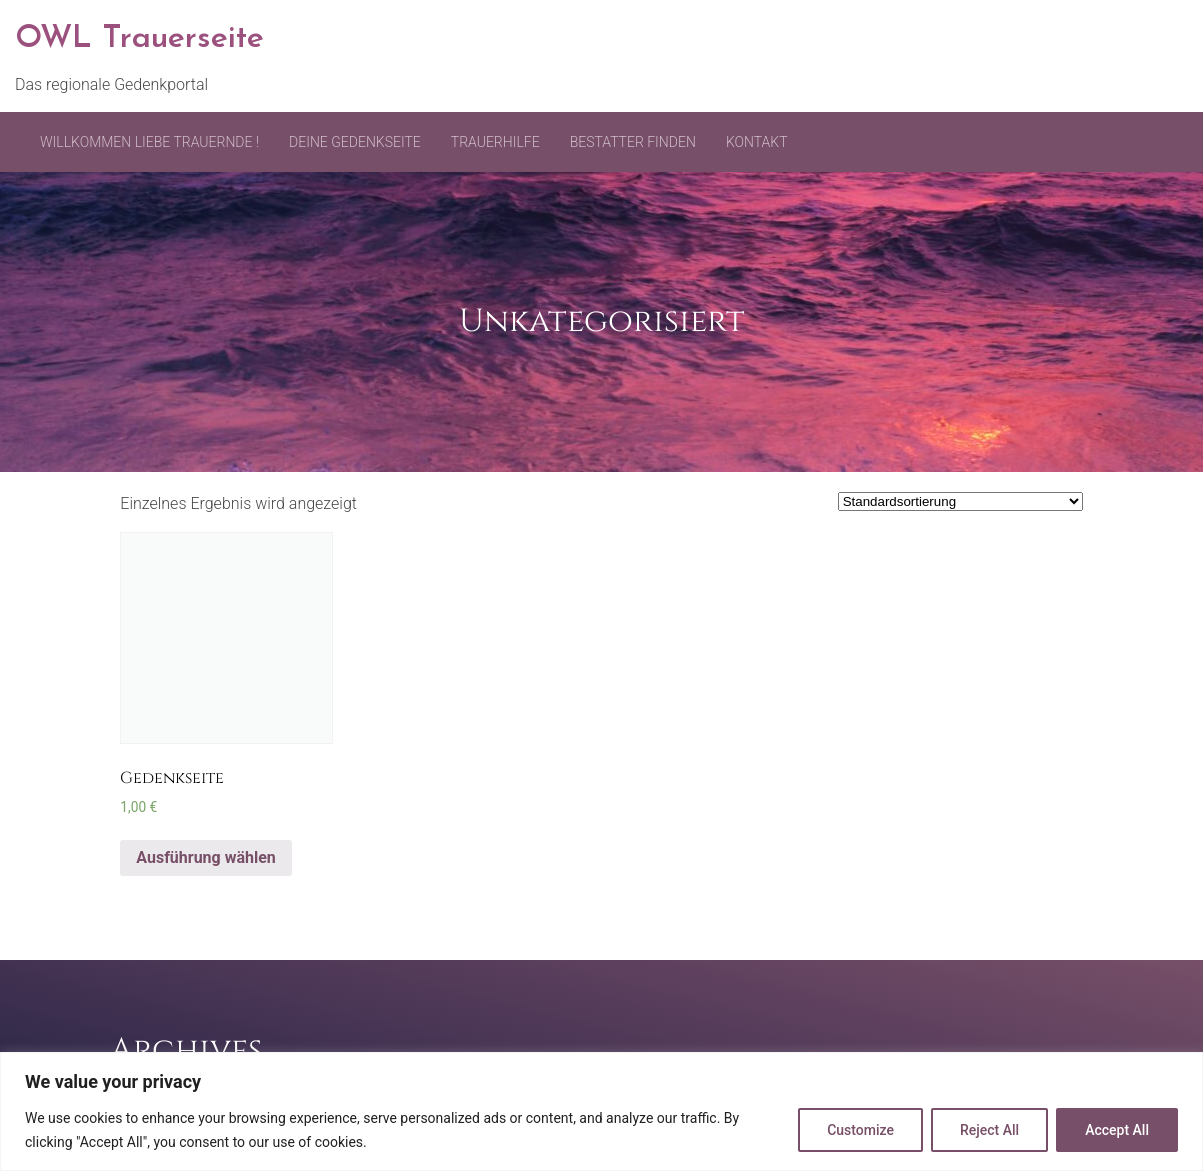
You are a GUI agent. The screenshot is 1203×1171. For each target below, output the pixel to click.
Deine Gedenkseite (355, 142)
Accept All (1117, 1130)
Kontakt (757, 142)
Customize (860, 1130)
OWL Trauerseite (139, 39)
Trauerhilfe (495, 142)
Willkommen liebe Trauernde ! (149, 142)
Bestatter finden (633, 142)
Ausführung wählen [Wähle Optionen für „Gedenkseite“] (206, 857)
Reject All (989, 1130)
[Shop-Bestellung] (960, 501)
